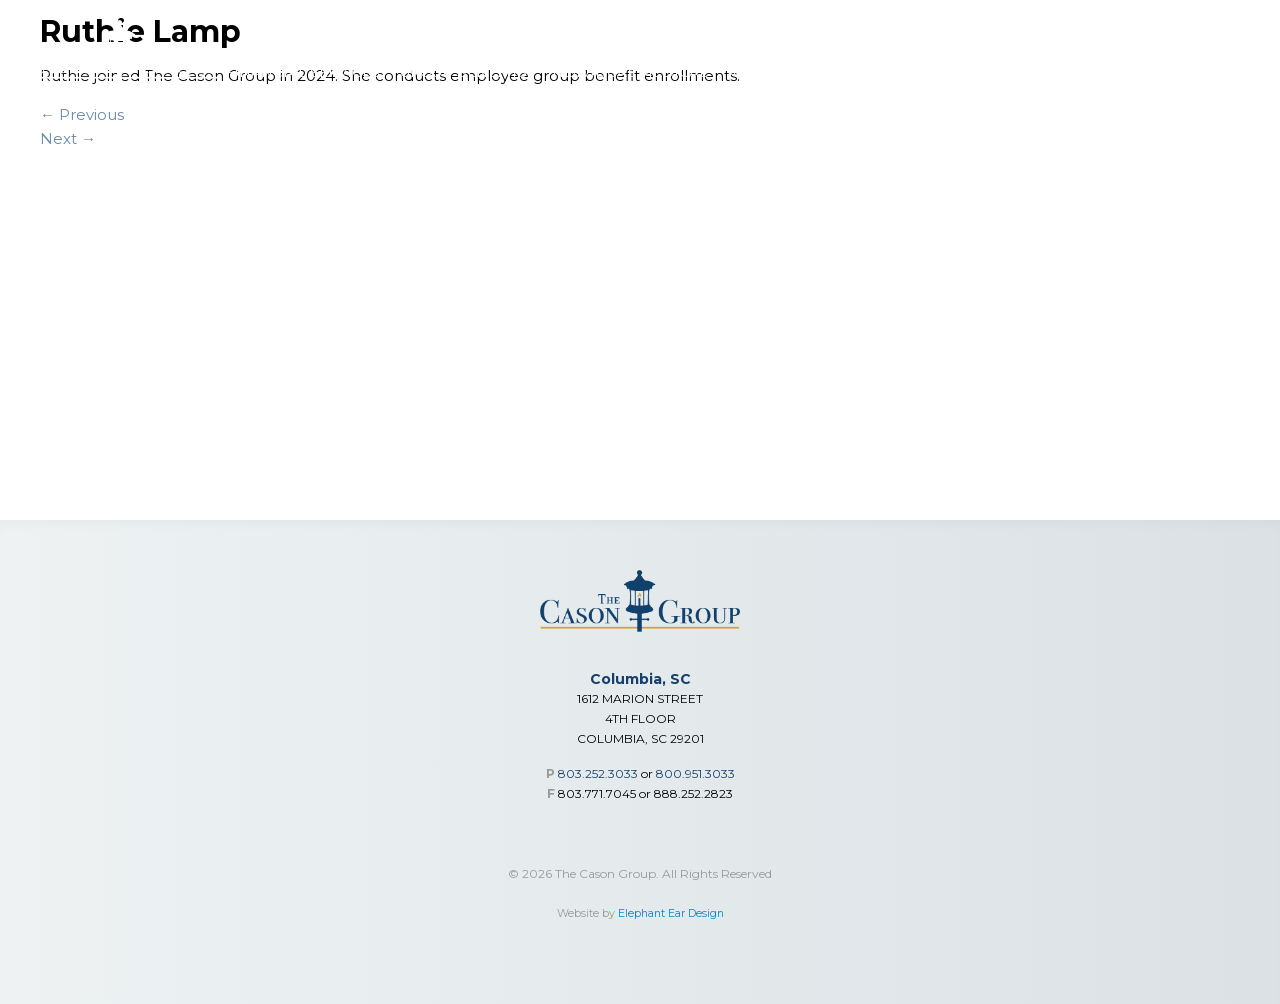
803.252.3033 (598, 773)
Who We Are (939, 72)
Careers (1138, 72)
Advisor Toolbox (798, 72)
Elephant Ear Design (671, 913)
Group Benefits (463, 72)
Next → (68, 138)
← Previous (82, 114)
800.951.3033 (695, 773)
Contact (1226, 72)
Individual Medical (627, 72)
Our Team (1047, 72)
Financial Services (302, 72)
